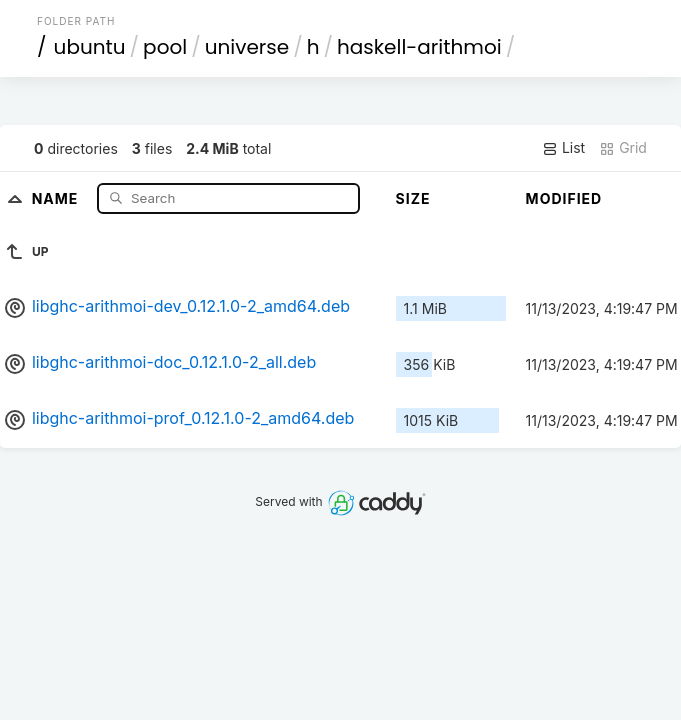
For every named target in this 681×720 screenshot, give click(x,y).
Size (413, 198)
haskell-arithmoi (419, 47)
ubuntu (90, 47)
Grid (623, 148)
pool (165, 47)
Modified (564, 198)
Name (57, 197)
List (563, 148)
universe (247, 47)
